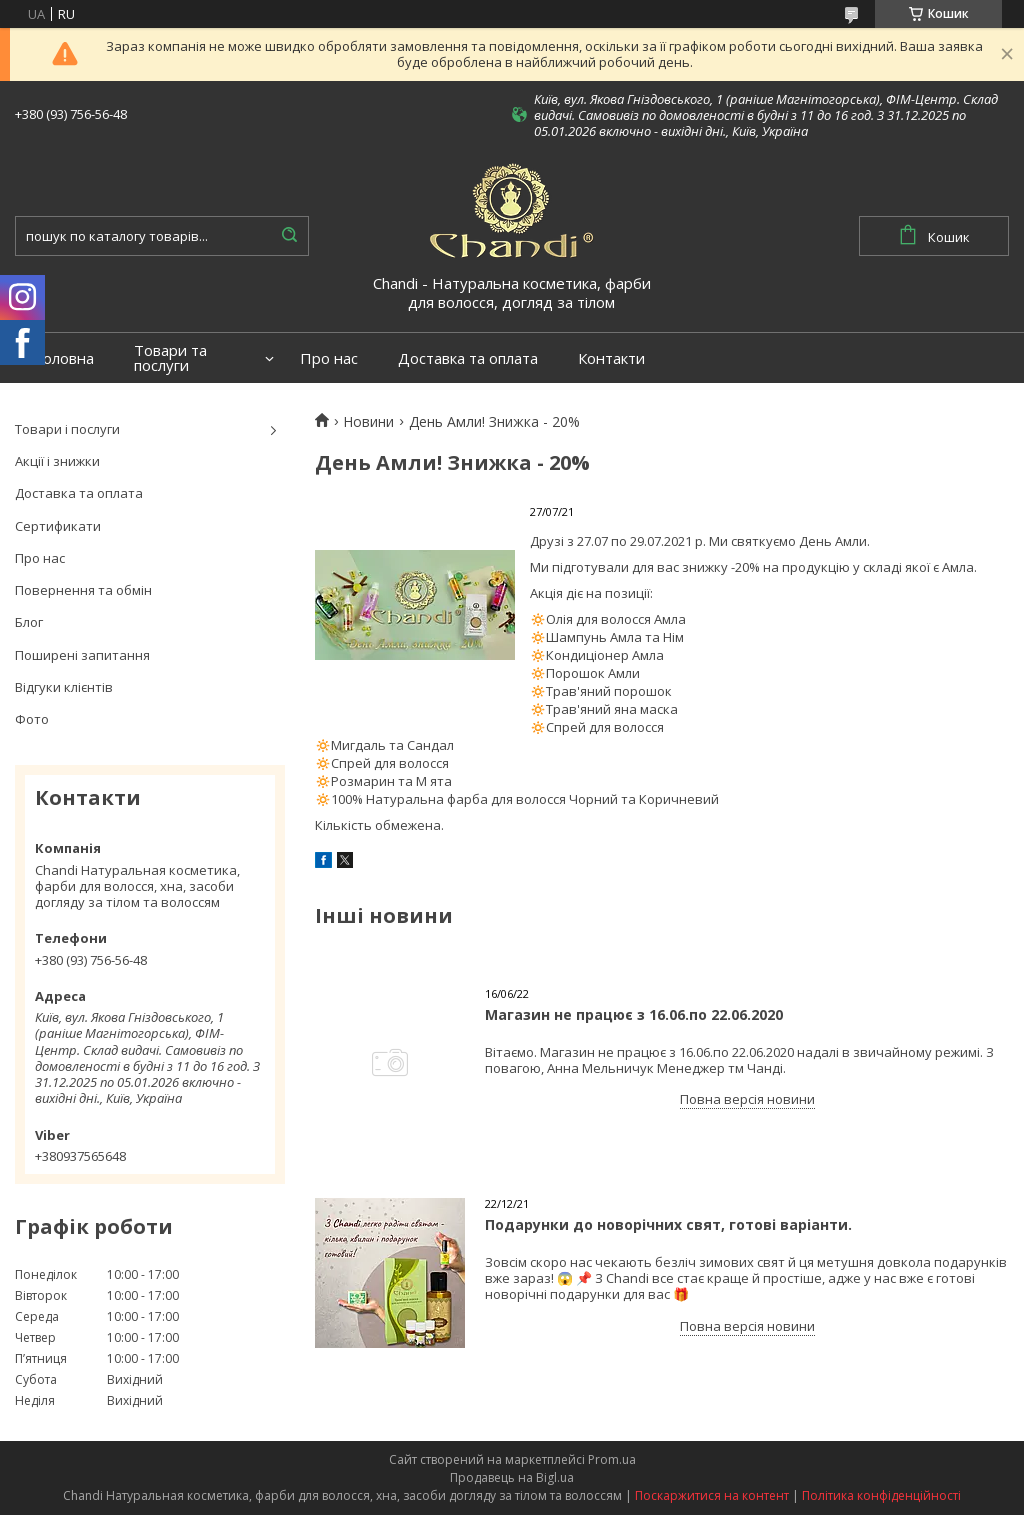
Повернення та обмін (83, 590)
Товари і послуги (67, 429)
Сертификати (58, 526)
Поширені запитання (82, 655)
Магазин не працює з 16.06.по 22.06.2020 (634, 1014)
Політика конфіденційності (881, 1495)
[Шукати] (289, 236)
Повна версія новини (747, 1099)
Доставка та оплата (468, 358)
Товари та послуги (170, 358)
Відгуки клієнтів (64, 687)
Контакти (611, 358)
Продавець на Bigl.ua (512, 1477)
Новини (368, 422)
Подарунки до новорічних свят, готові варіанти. (668, 1224)
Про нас (329, 358)
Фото (32, 719)
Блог (29, 622)
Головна (64, 358)
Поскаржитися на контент (712, 1495)
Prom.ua (612, 1459)
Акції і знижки (57, 461)
